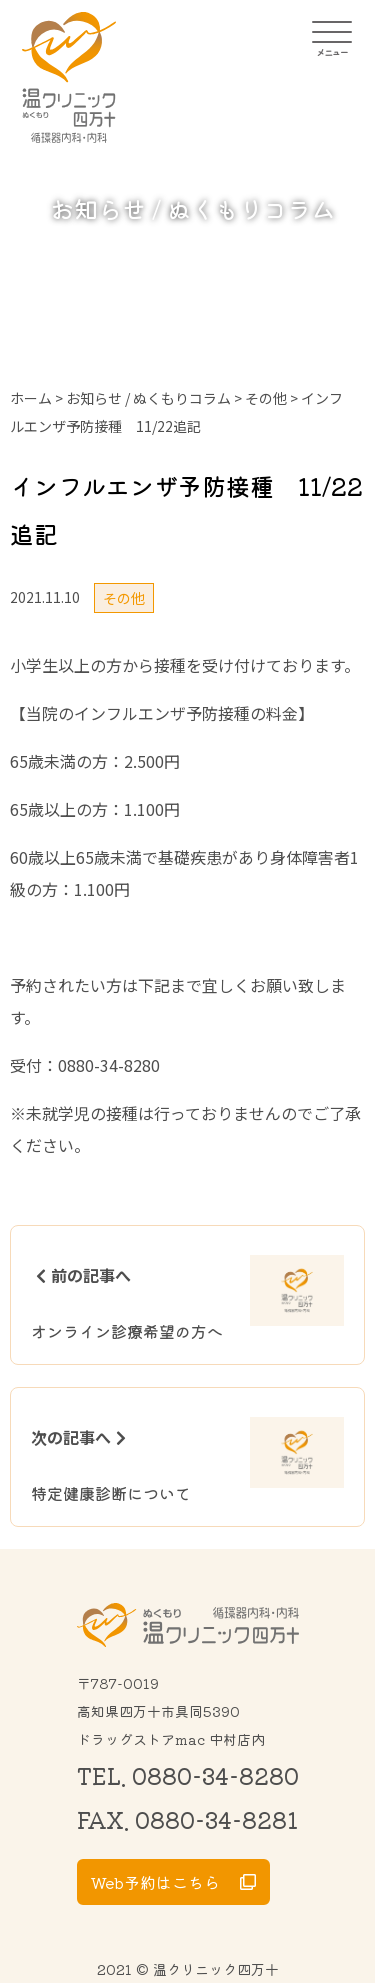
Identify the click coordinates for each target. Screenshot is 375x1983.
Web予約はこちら (155, 1882)
